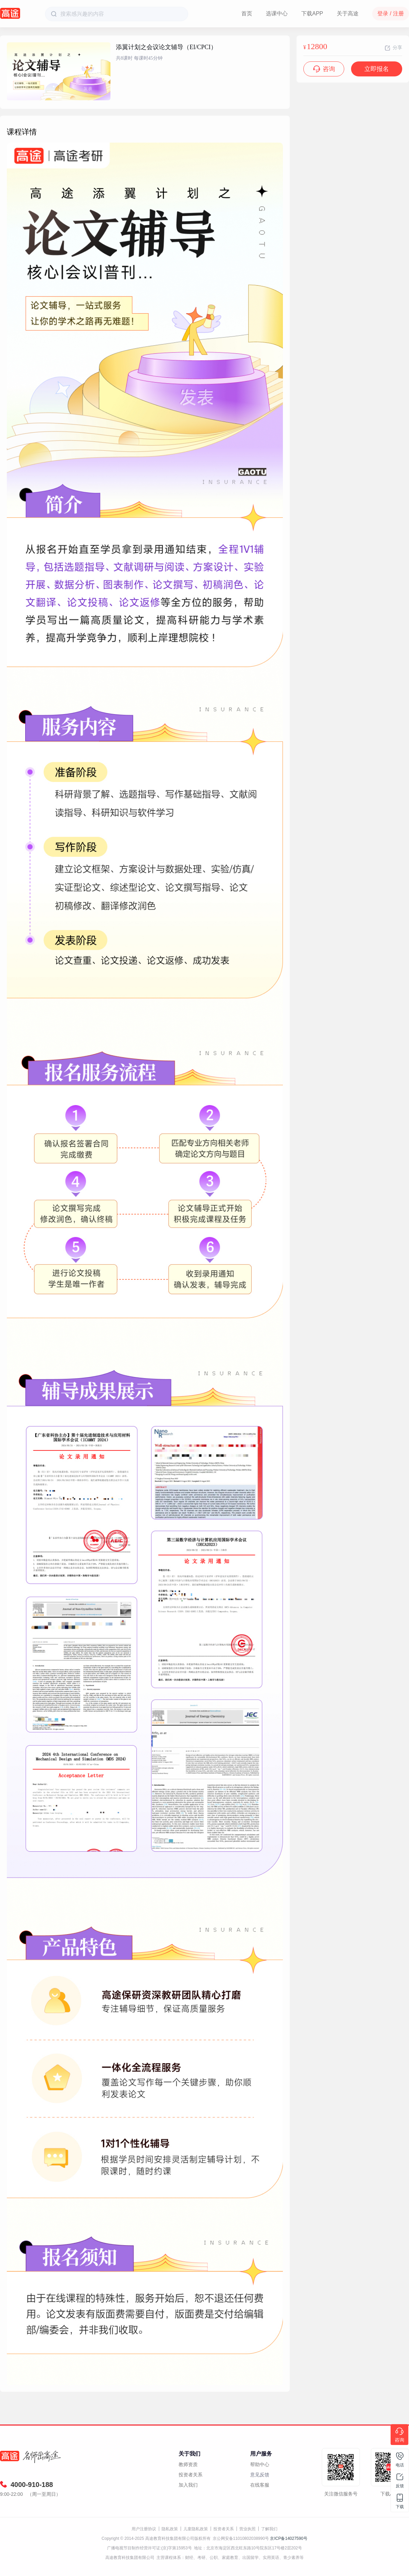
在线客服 (259, 2485)
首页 (246, 13)
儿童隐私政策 (195, 2529)
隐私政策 (170, 2529)
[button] (59, 97)
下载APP (312, 13)
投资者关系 (190, 2474)
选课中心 (277, 13)
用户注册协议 (144, 2529)
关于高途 (348, 13)
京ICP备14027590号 (288, 2538)
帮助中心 (259, 2464)
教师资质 (188, 2464)
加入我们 (188, 2485)
